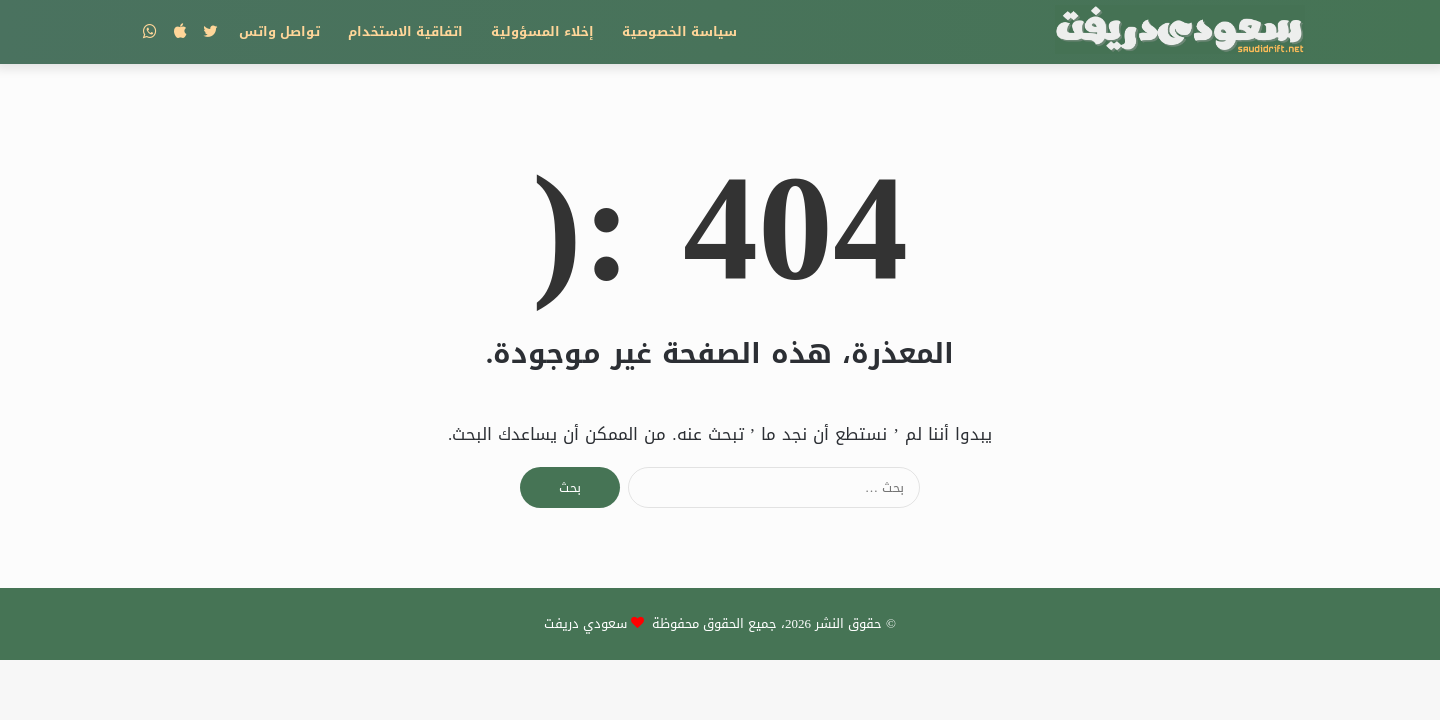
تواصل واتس (279, 31)
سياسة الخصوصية (679, 31)
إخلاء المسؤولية (542, 31)
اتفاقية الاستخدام (405, 31)
